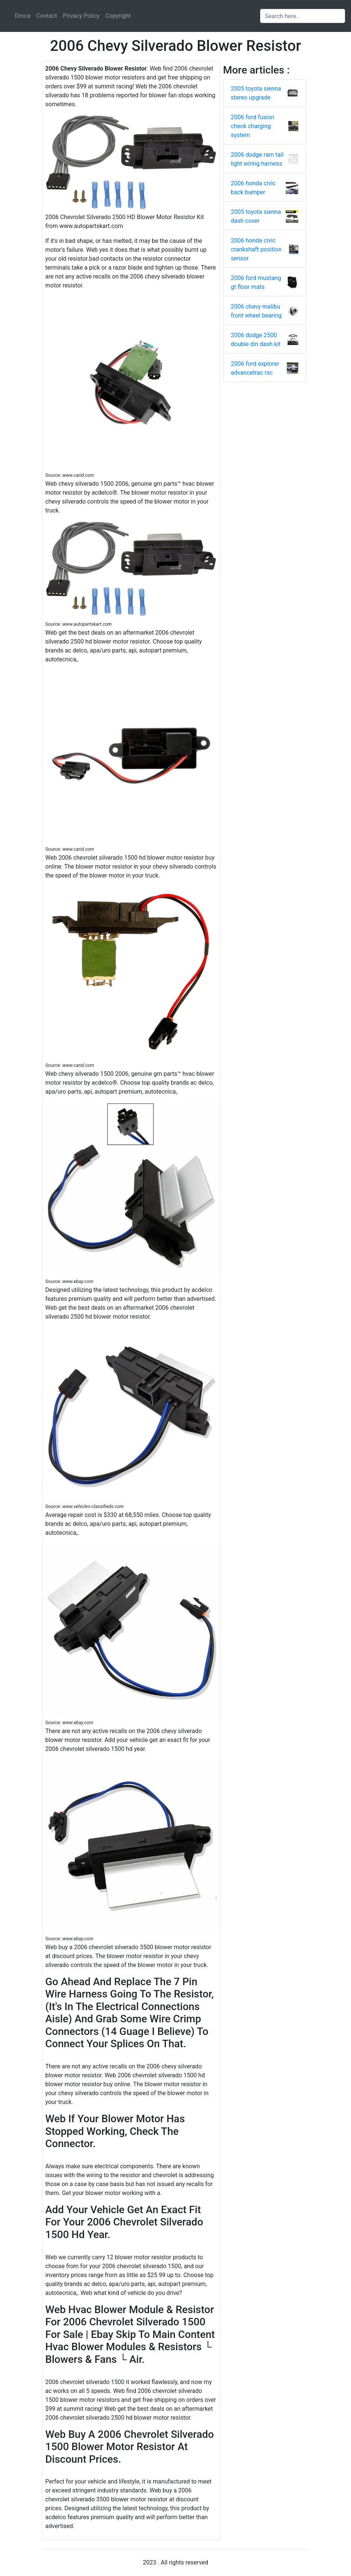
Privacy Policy (81, 15)
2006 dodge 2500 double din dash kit (256, 340)
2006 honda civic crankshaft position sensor (256, 249)
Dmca (22, 15)
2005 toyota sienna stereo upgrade (256, 93)
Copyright (118, 15)
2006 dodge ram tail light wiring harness (257, 159)
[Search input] (302, 16)
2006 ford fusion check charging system (252, 126)
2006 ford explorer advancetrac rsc (255, 368)
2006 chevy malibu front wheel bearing (256, 311)
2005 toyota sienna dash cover (256, 216)
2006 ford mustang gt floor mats (256, 282)
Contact (46, 15)
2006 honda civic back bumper (253, 188)
